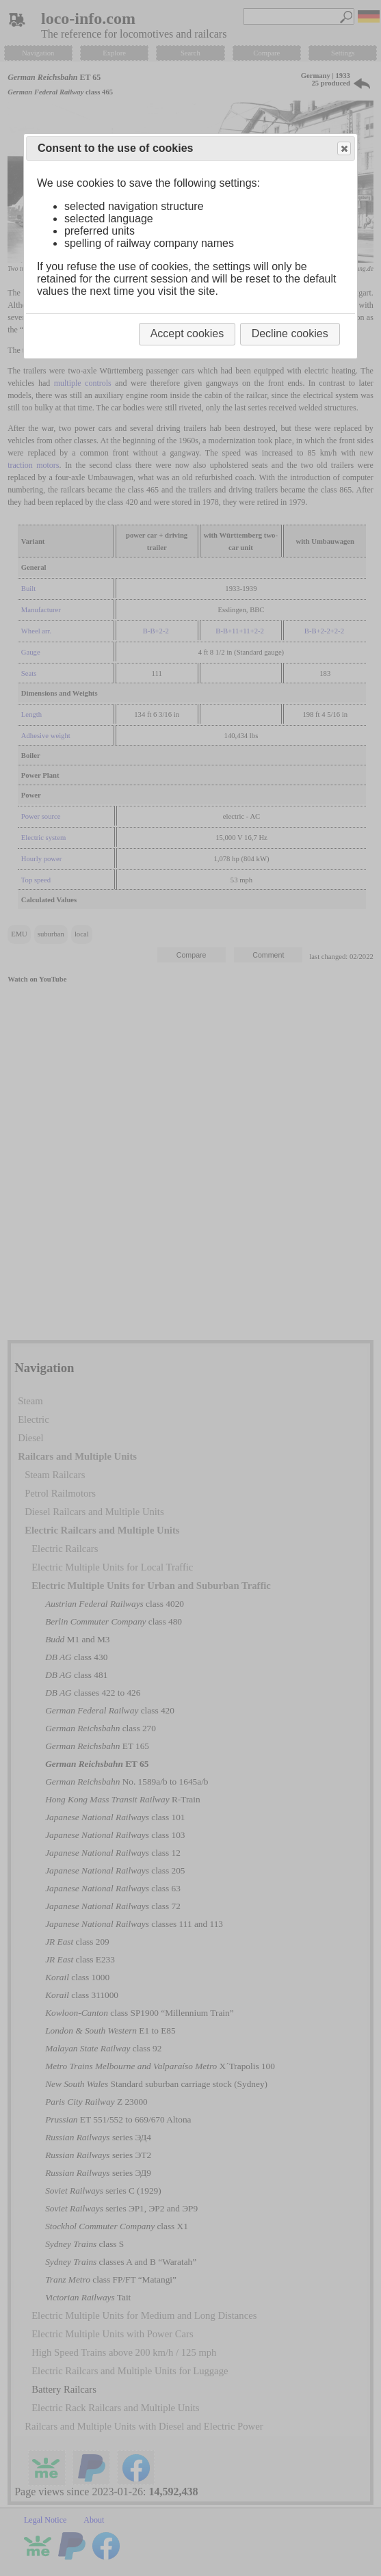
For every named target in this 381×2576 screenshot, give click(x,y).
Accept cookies (187, 333)
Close (343, 149)
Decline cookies (290, 333)
